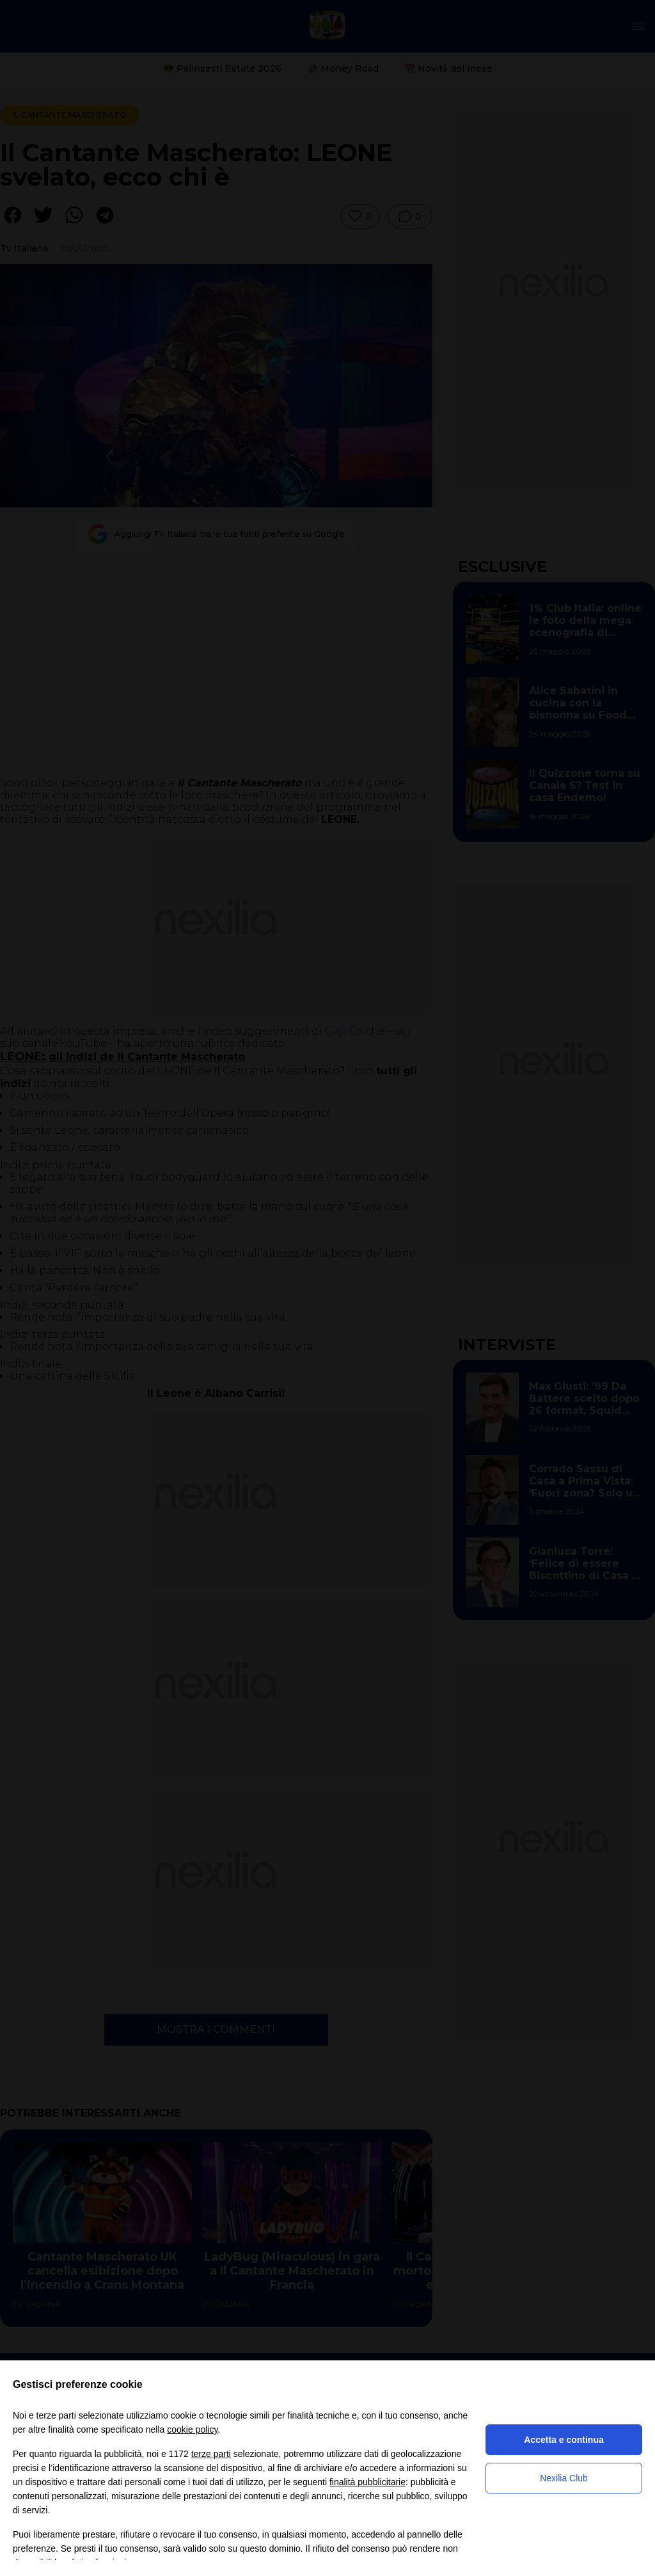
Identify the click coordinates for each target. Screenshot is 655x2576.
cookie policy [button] (192, 2429)
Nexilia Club (564, 2478)
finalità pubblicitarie (367, 2482)
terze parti (211, 2454)
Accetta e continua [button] (563, 2440)
